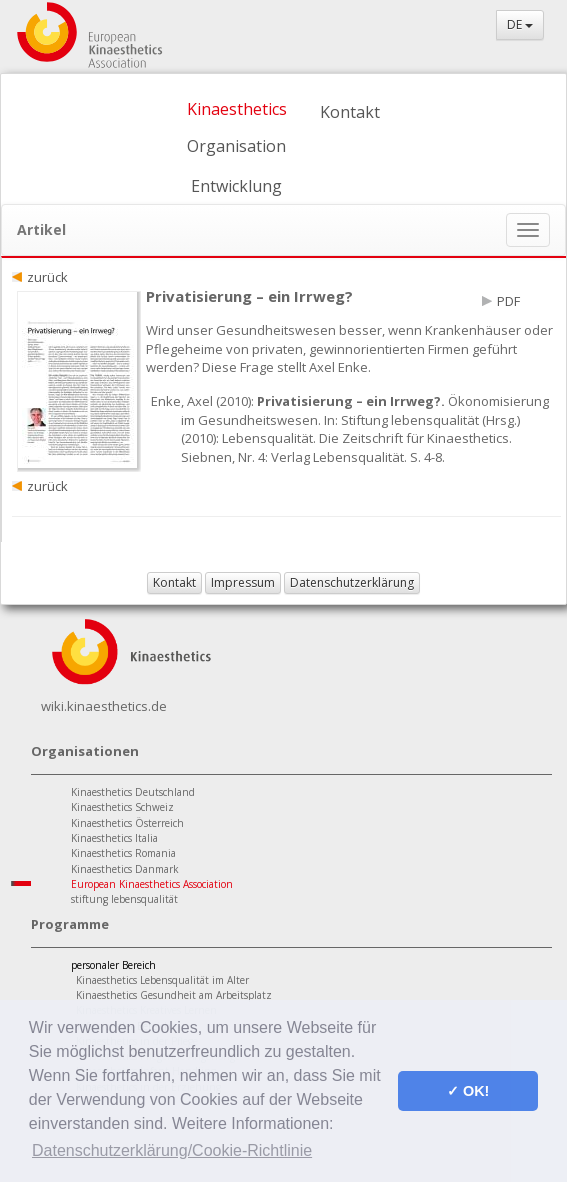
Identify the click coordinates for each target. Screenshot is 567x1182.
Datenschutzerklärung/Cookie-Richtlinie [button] (172, 1150)
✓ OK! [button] (468, 1091)
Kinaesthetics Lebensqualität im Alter (162, 980)
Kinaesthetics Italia (114, 838)
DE (520, 24)
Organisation (236, 146)
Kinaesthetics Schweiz (122, 807)
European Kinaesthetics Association (152, 884)
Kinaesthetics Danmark (125, 869)
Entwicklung (236, 186)
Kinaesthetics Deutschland (133, 792)
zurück (47, 277)
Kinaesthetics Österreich (127, 823)
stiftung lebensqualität (124, 899)
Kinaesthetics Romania (123, 853)
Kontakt (350, 112)
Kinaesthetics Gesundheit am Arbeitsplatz (174, 995)
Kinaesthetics (237, 109)
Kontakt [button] (174, 582)
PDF (508, 301)
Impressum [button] (243, 582)
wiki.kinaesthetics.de (104, 706)
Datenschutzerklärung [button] (352, 582)
